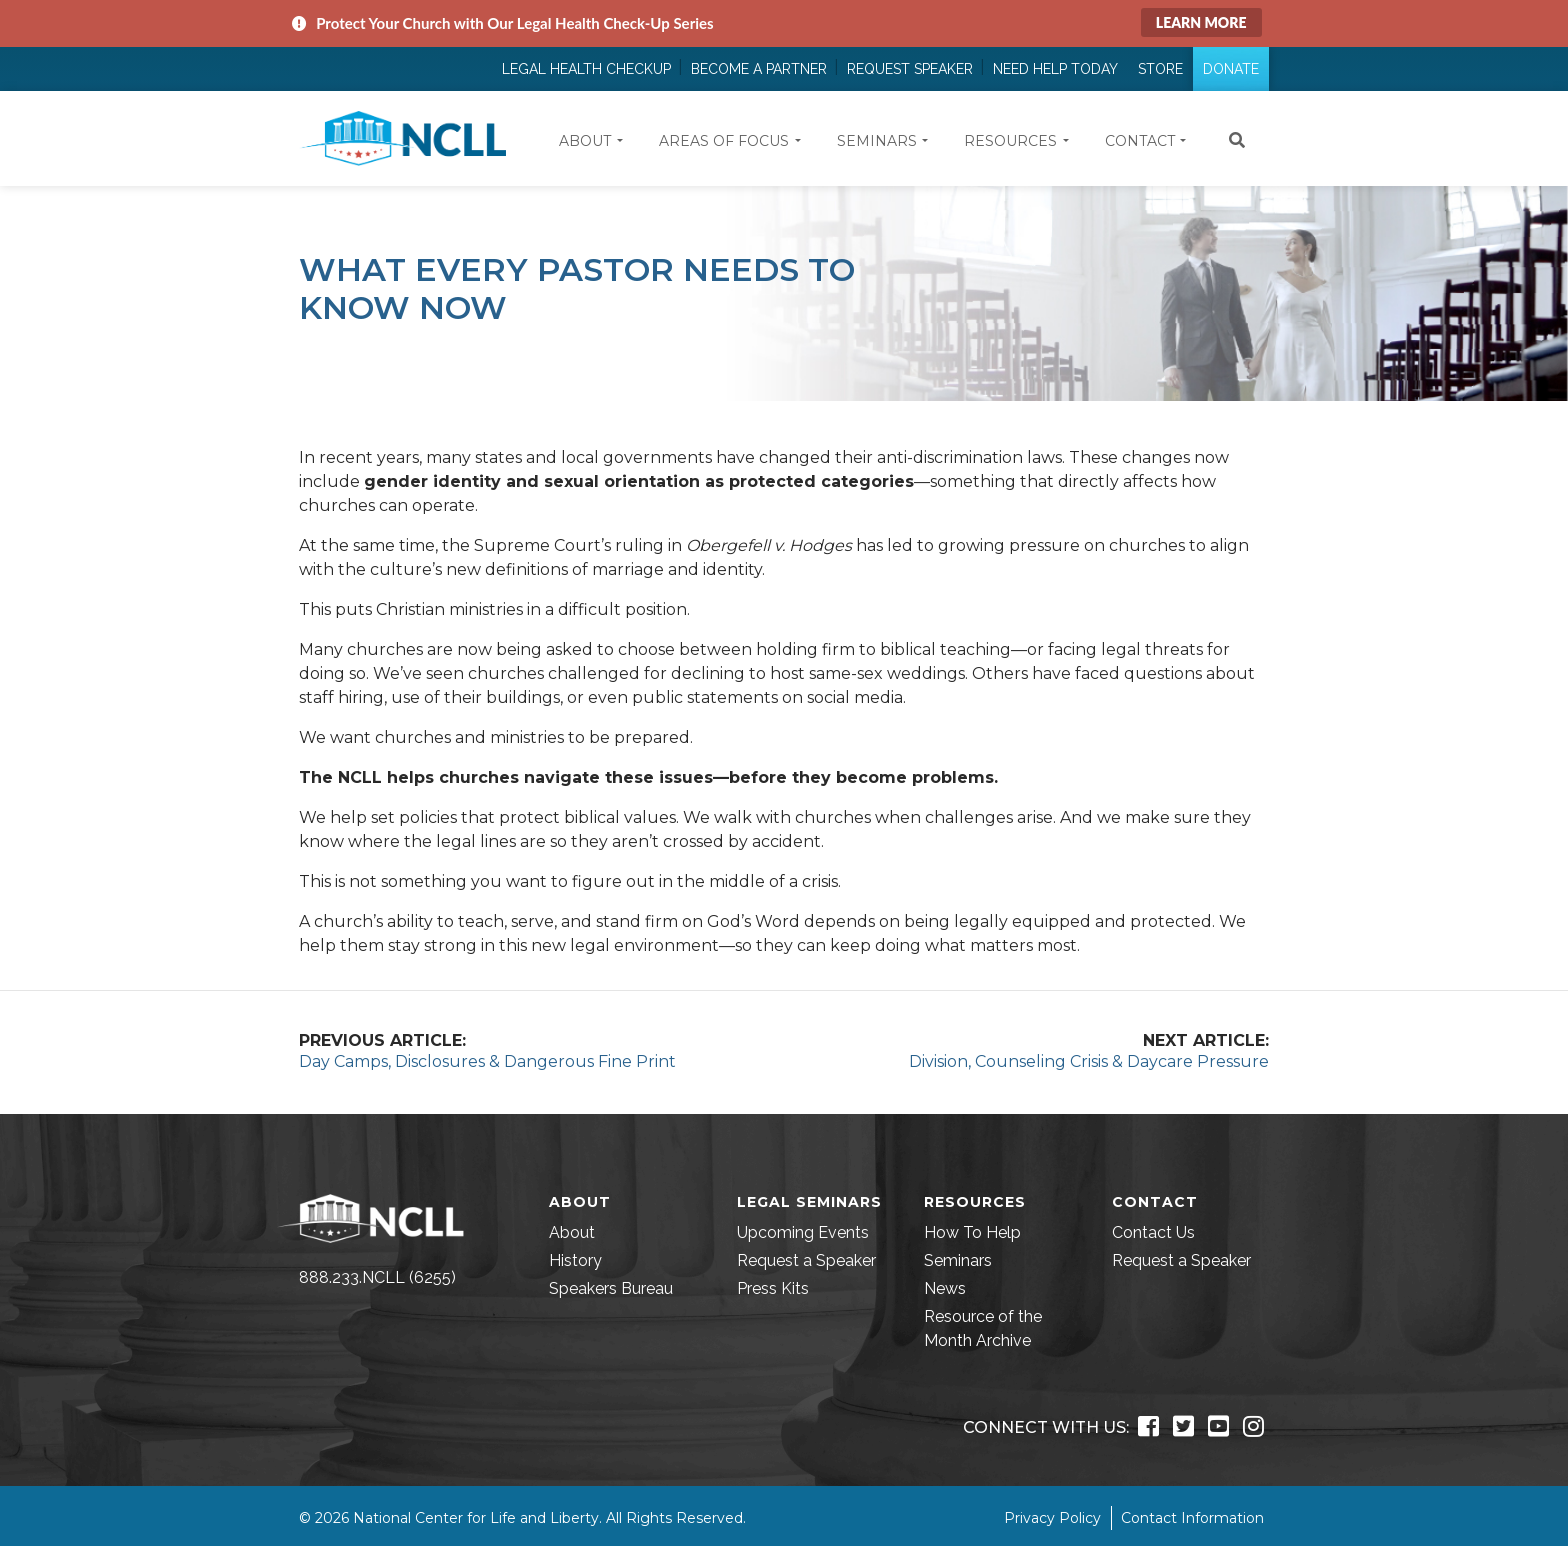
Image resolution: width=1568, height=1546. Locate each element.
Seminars (958, 1260)
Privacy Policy (1052, 1518)
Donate (1231, 69)
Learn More (1201, 22)
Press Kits (773, 1288)
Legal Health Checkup (586, 69)
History (575, 1260)
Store (1160, 69)
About (572, 1232)
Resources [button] (1010, 141)
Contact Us (1153, 1232)
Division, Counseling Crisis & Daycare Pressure (1089, 1061)
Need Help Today (1055, 69)
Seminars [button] (877, 141)
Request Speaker (910, 69)
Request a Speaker (806, 1260)
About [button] (585, 141)
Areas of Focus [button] (724, 141)
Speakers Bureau (611, 1288)
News (945, 1288)
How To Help (972, 1232)
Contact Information (1192, 1518)
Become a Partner (759, 69)
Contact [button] (1140, 141)
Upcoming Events (803, 1232)
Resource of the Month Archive (983, 1328)
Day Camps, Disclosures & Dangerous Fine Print (487, 1061)
